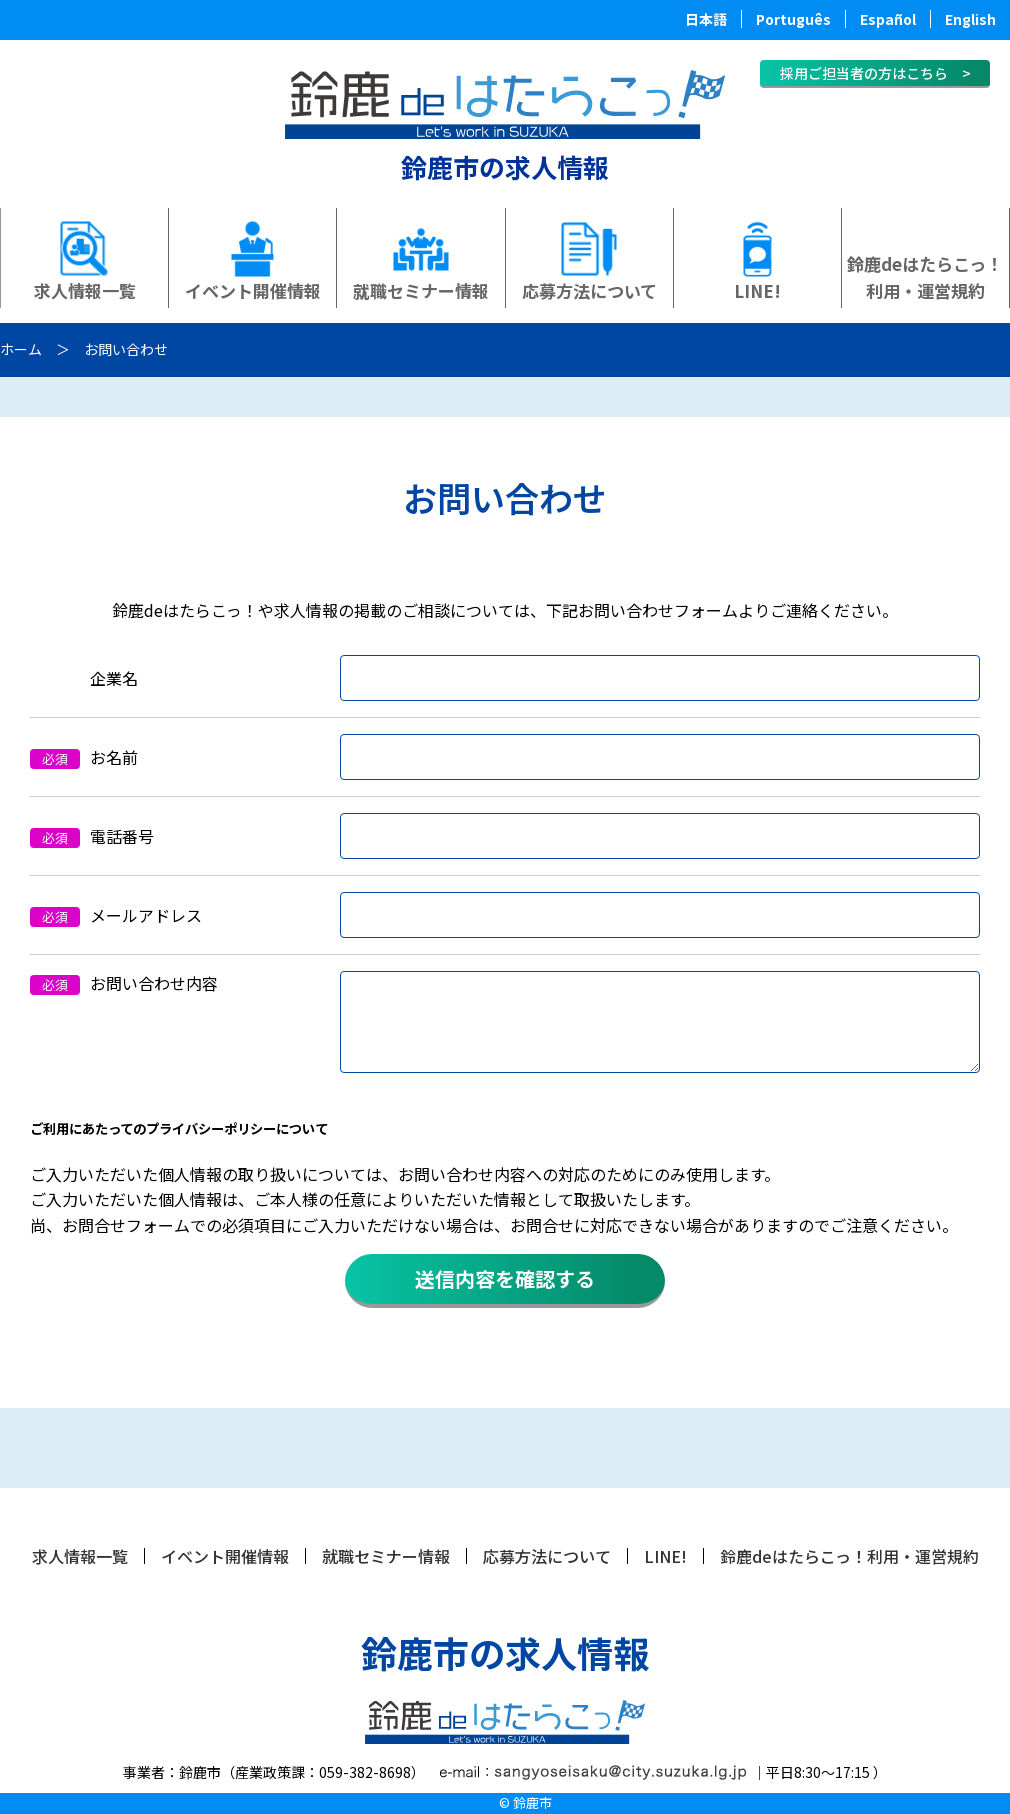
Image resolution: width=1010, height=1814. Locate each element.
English (970, 19)
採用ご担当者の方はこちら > (875, 73)
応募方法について (589, 290)
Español (888, 19)
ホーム (21, 349)
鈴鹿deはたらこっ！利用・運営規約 (925, 277)
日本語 (706, 19)
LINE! (757, 290)
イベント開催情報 (253, 290)
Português (793, 19)
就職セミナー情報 (421, 290)
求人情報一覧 (85, 290)
